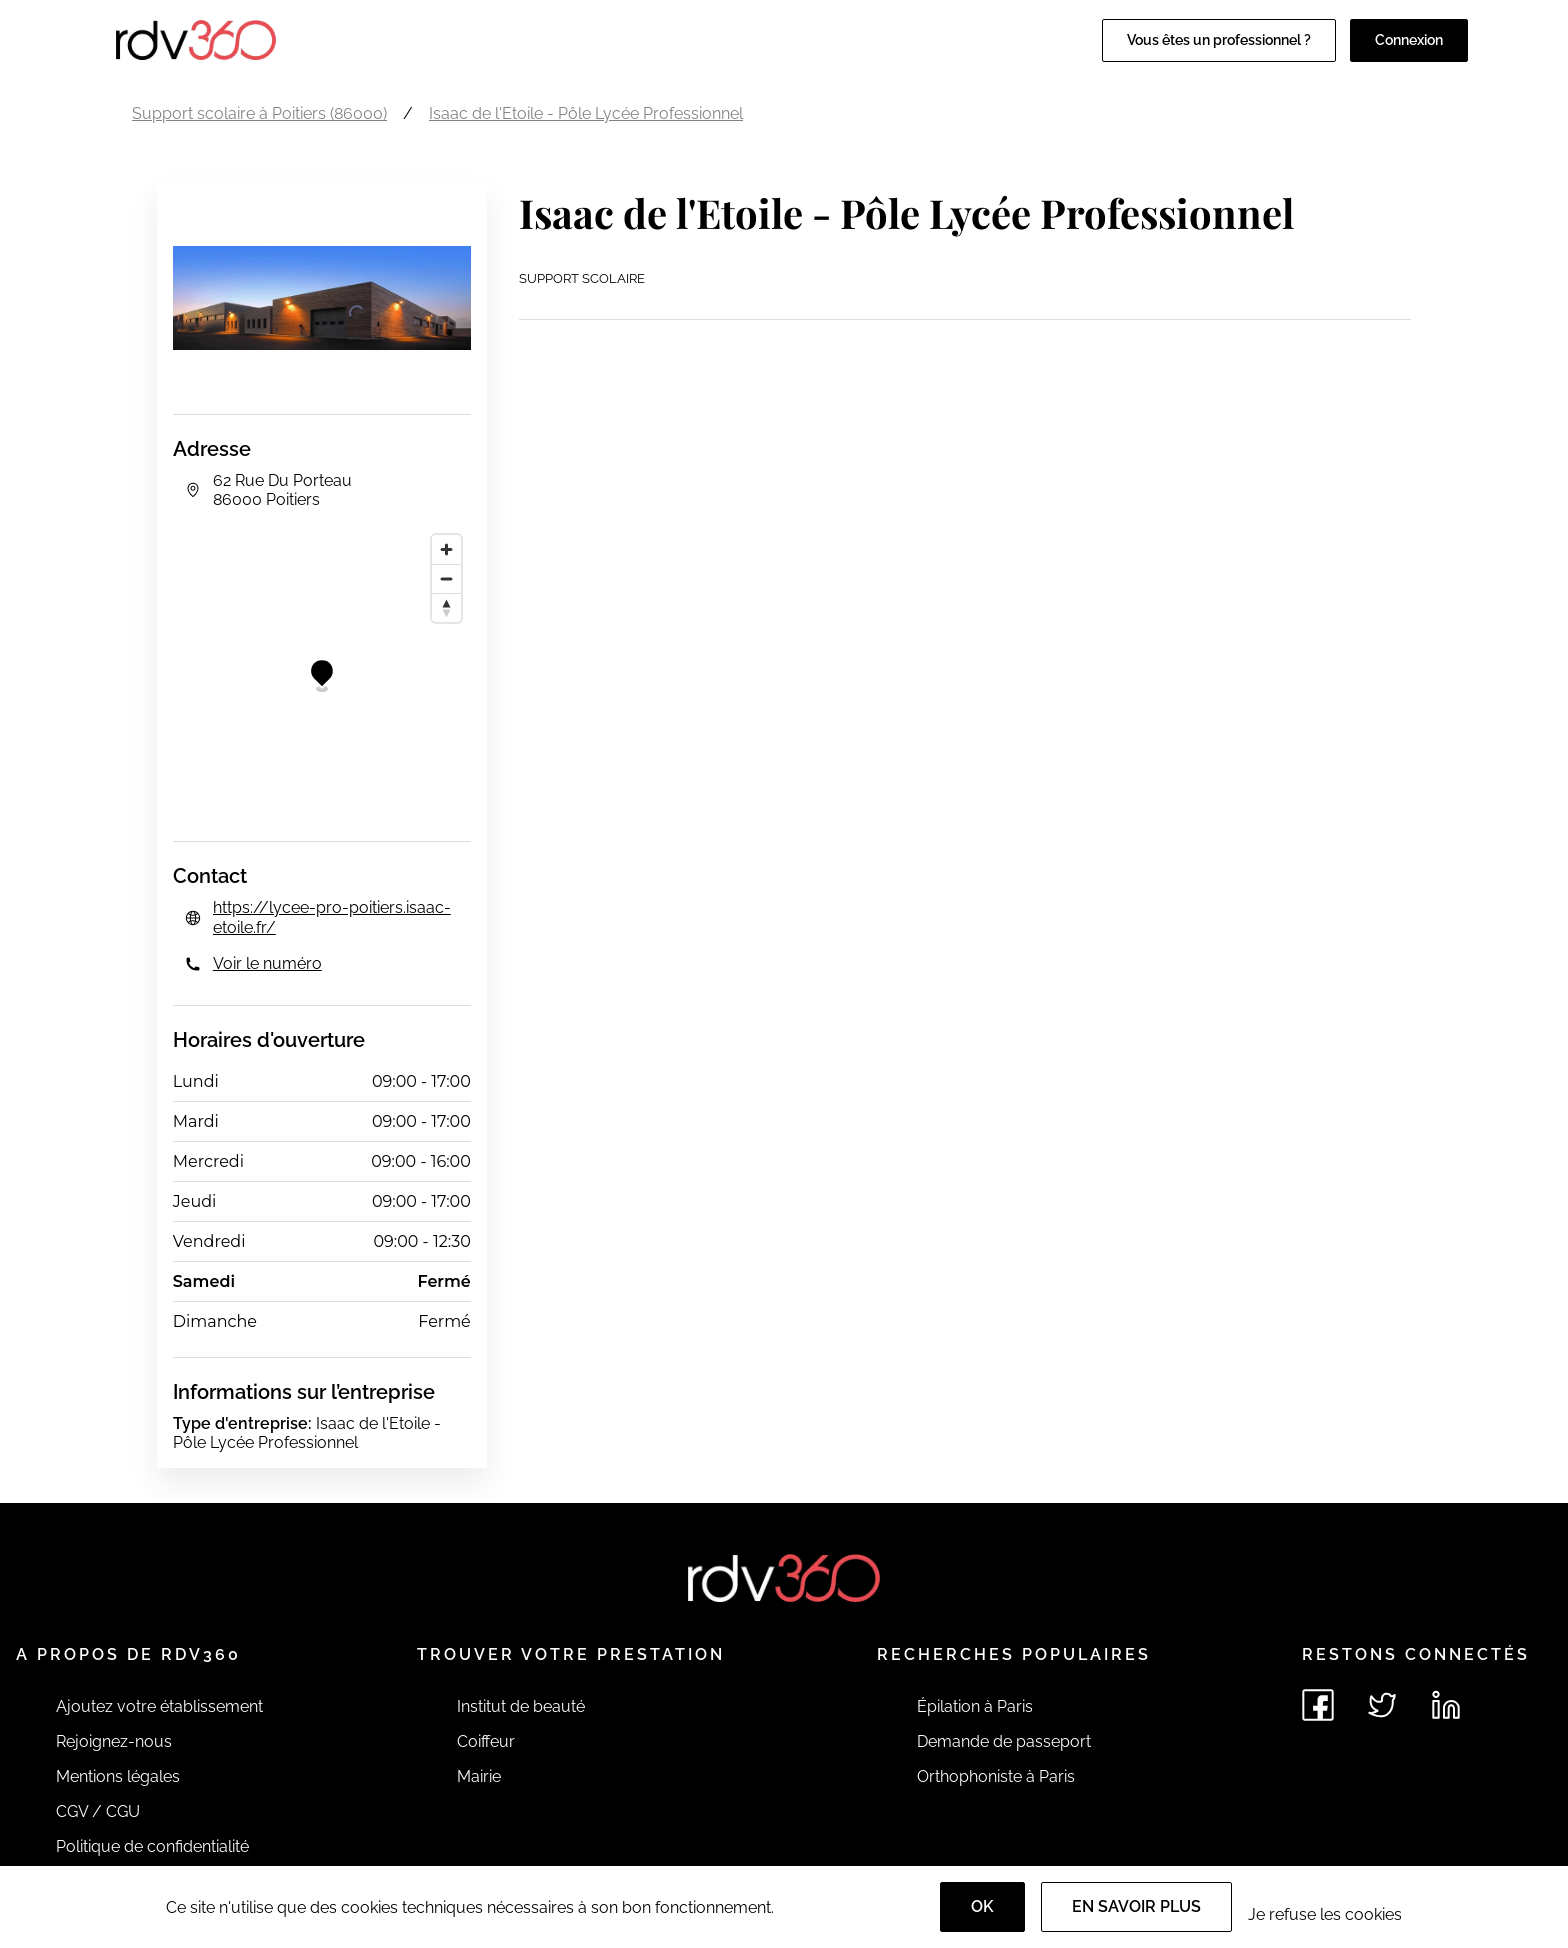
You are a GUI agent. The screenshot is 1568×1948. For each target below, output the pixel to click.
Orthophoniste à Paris (996, 1776)
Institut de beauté (521, 1706)
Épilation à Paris (975, 1706)
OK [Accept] (982, 1906)
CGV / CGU (98, 1811)
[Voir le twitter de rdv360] (1382, 1705)
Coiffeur (486, 1741)
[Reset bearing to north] (446, 607)
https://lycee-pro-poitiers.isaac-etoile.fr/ (332, 917)
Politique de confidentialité (152, 1846)
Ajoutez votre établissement (159, 1706)
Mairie (479, 1776)
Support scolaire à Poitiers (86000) (259, 113)
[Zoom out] (446, 578)
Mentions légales (118, 1776)
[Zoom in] (446, 549)
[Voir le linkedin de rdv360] (1446, 1705)
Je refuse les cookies (1325, 1914)
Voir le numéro (267, 963)
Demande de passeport (1004, 1741)
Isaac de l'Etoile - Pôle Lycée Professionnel (586, 113)
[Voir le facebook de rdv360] (1318, 1705)
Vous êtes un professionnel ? (1219, 40)
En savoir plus (1136, 1906)
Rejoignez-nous (114, 1741)
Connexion (1409, 40)
